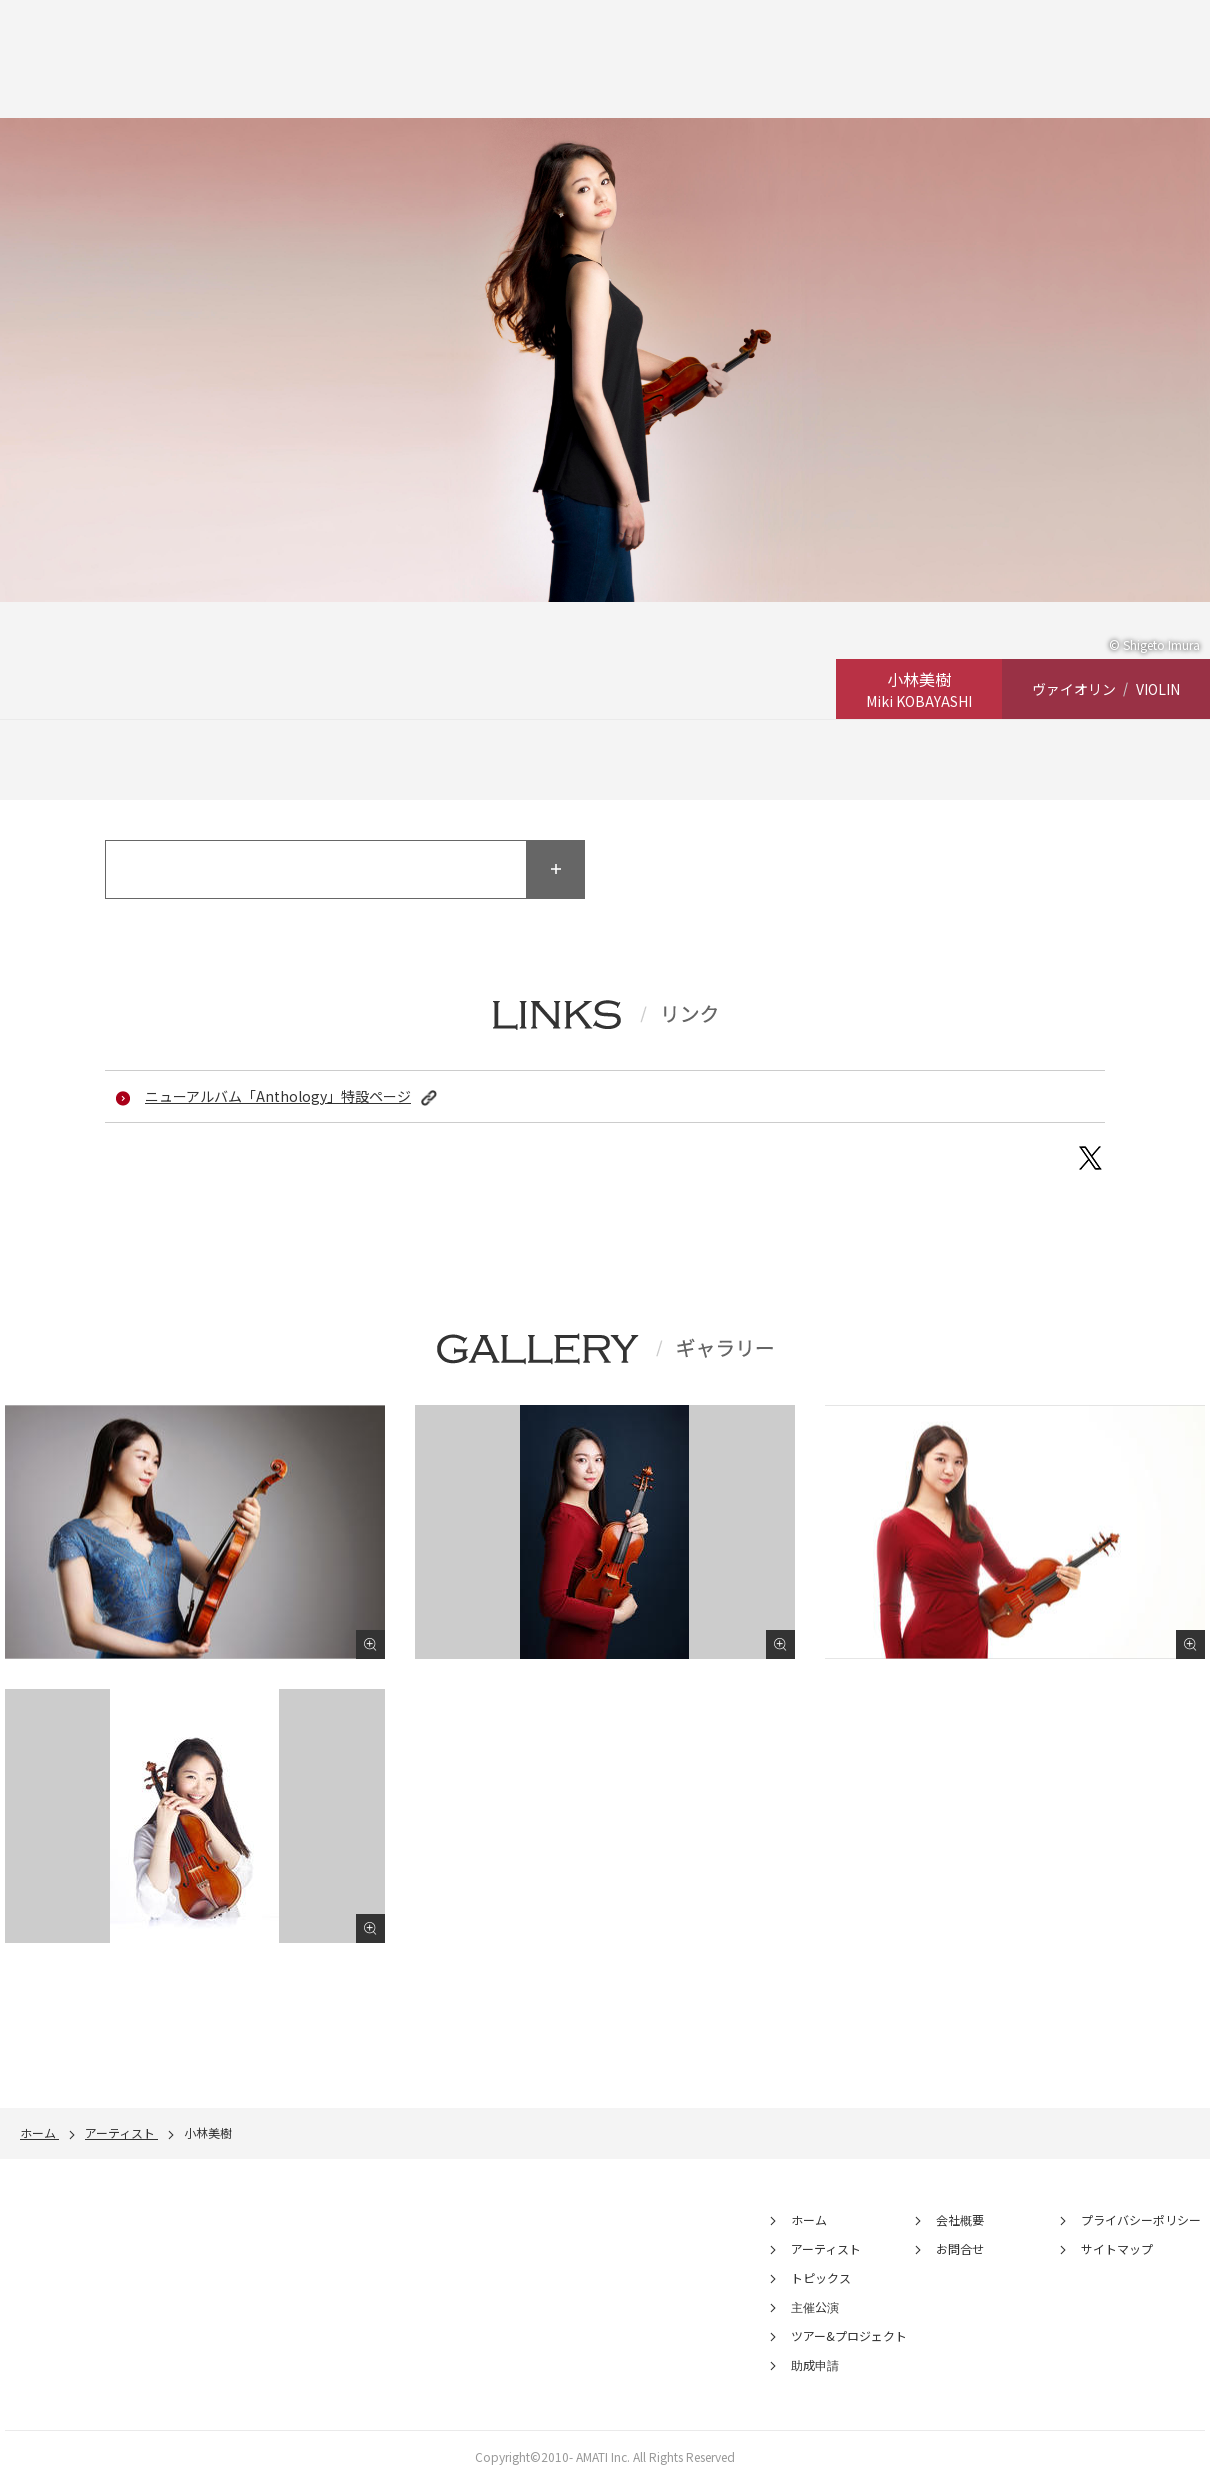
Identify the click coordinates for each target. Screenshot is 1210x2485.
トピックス (821, 2281)
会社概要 (960, 2223)
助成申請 (815, 2368)
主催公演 (815, 2310)
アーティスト (826, 2252)
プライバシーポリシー (1141, 2223)
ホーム (809, 2223)
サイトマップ (1117, 2252)
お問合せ (960, 2252)
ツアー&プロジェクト (849, 2339)
